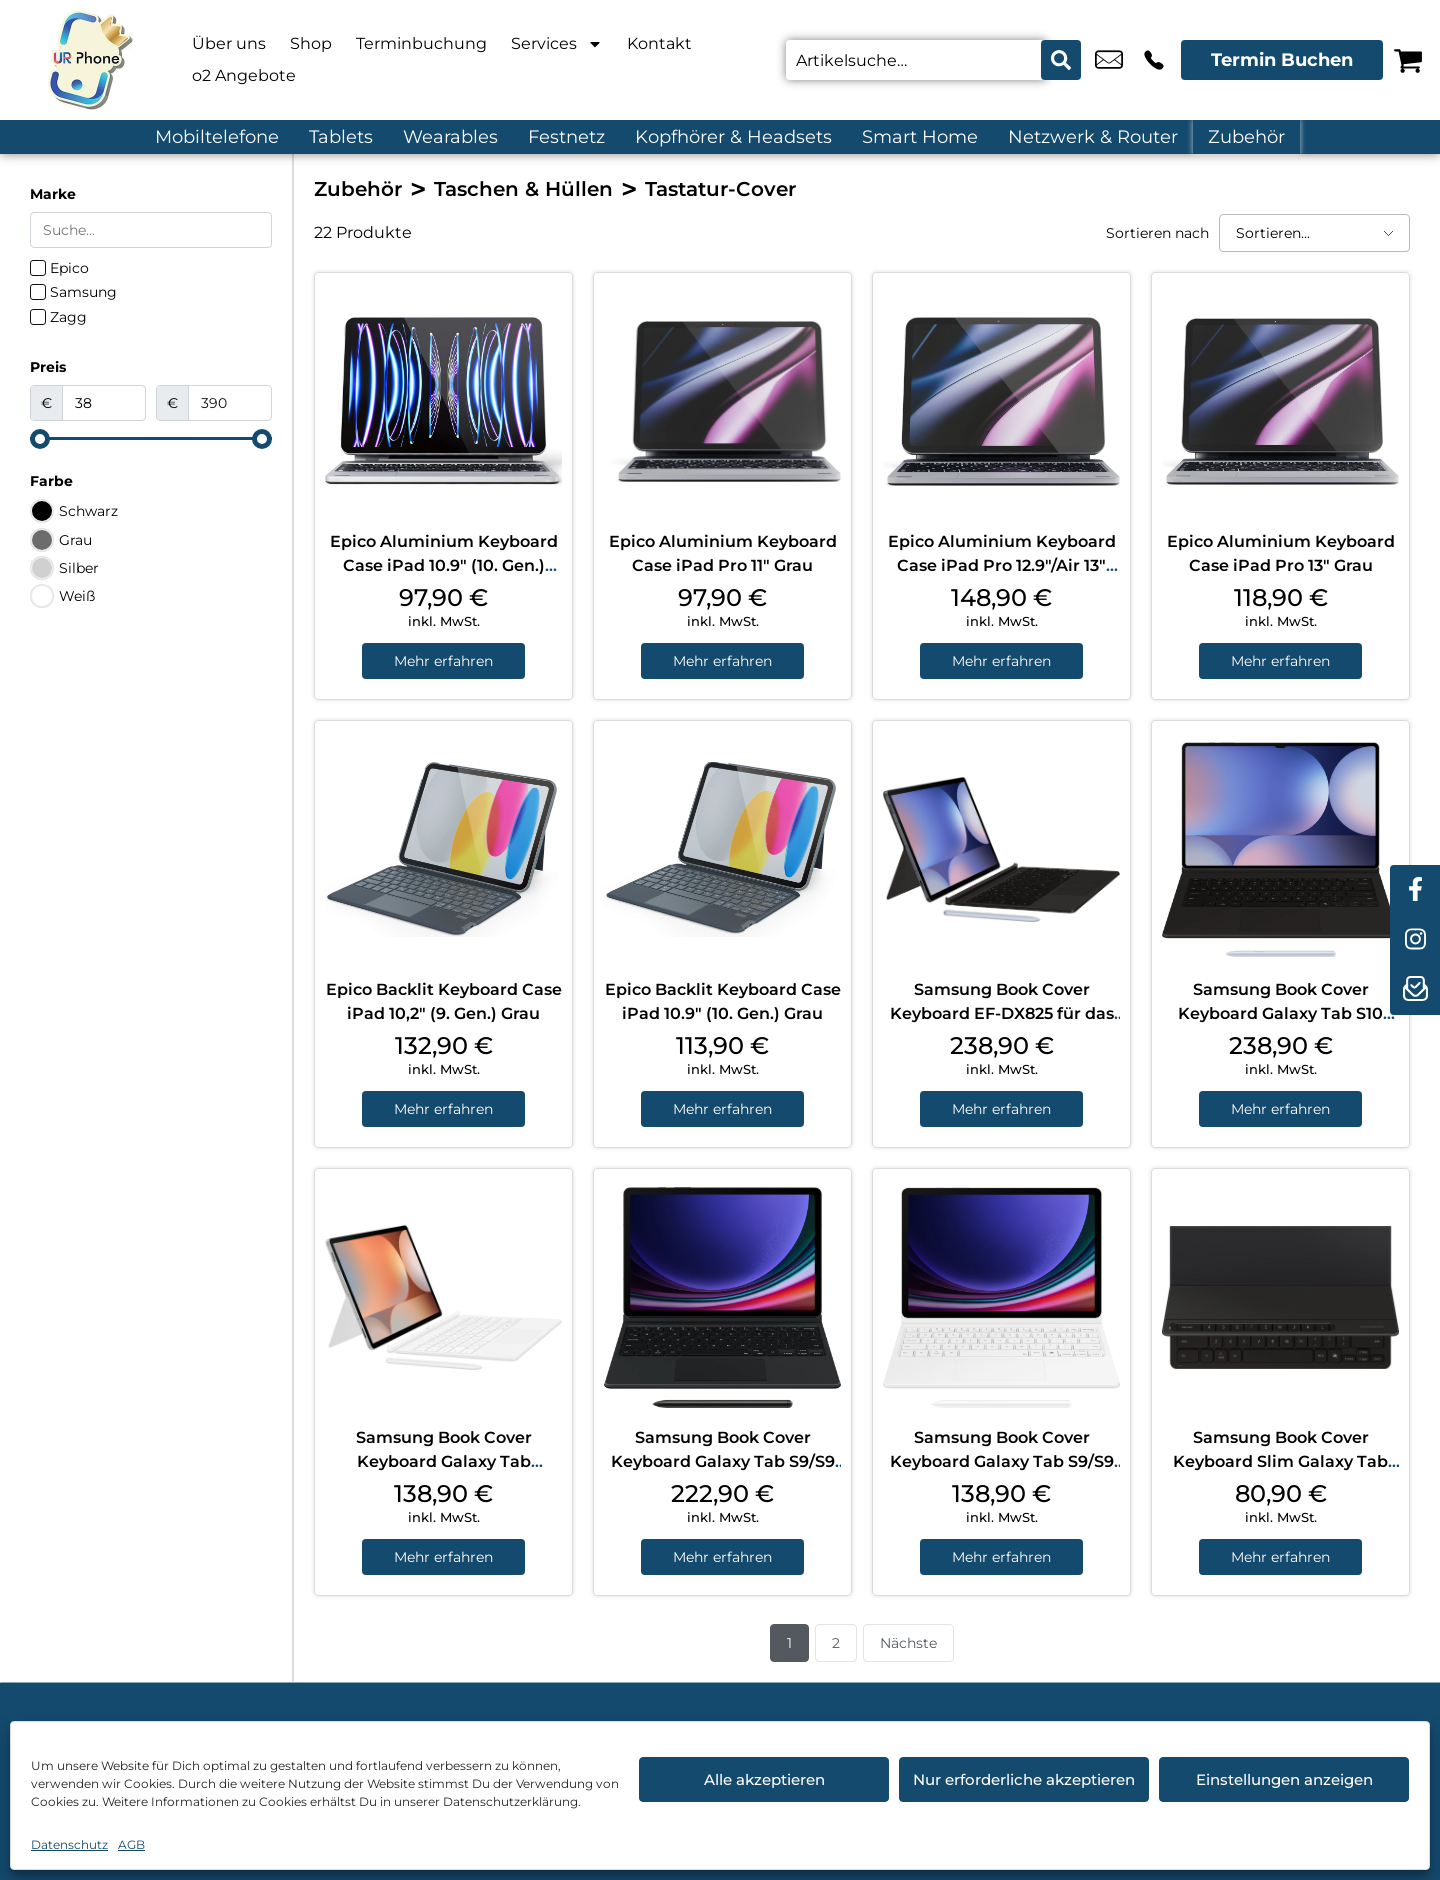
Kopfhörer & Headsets (733, 137)
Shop (311, 43)
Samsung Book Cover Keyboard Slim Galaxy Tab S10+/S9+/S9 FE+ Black (1280, 1461)
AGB (131, 1844)
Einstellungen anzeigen (1284, 1779)
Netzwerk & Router (1093, 137)
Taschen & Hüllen (523, 189)
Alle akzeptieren (764, 1779)
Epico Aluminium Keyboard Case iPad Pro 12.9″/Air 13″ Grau (1002, 565)
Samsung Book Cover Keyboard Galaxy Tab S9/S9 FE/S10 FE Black (723, 1461)
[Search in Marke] (151, 230)
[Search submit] (1061, 60)
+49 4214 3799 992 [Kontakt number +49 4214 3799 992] (1154, 60)
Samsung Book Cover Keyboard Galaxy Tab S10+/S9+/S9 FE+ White (444, 1461)
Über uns (229, 43)
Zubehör (1246, 137)
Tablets (341, 137)
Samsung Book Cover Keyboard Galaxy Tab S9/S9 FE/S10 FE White (1002, 1461)
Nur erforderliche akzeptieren (1024, 1779)
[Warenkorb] (1408, 60)
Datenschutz (69, 1844)
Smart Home (920, 137)
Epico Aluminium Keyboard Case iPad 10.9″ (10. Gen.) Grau (444, 565)
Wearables (450, 137)
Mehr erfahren (443, 661)
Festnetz (566, 137)
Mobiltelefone (217, 137)
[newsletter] (1415, 990)
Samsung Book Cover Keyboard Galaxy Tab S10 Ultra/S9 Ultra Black (1280, 1013)
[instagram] (1415, 940)
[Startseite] (90, 60)
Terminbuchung (421, 43)
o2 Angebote (244, 75)
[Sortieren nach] (1314, 233)
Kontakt (659, 43)
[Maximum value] (230, 403)
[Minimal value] (151, 439)
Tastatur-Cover (720, 189)
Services (557, 44)
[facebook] (1415, 890)
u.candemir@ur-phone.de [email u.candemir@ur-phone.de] (1109, 60)
